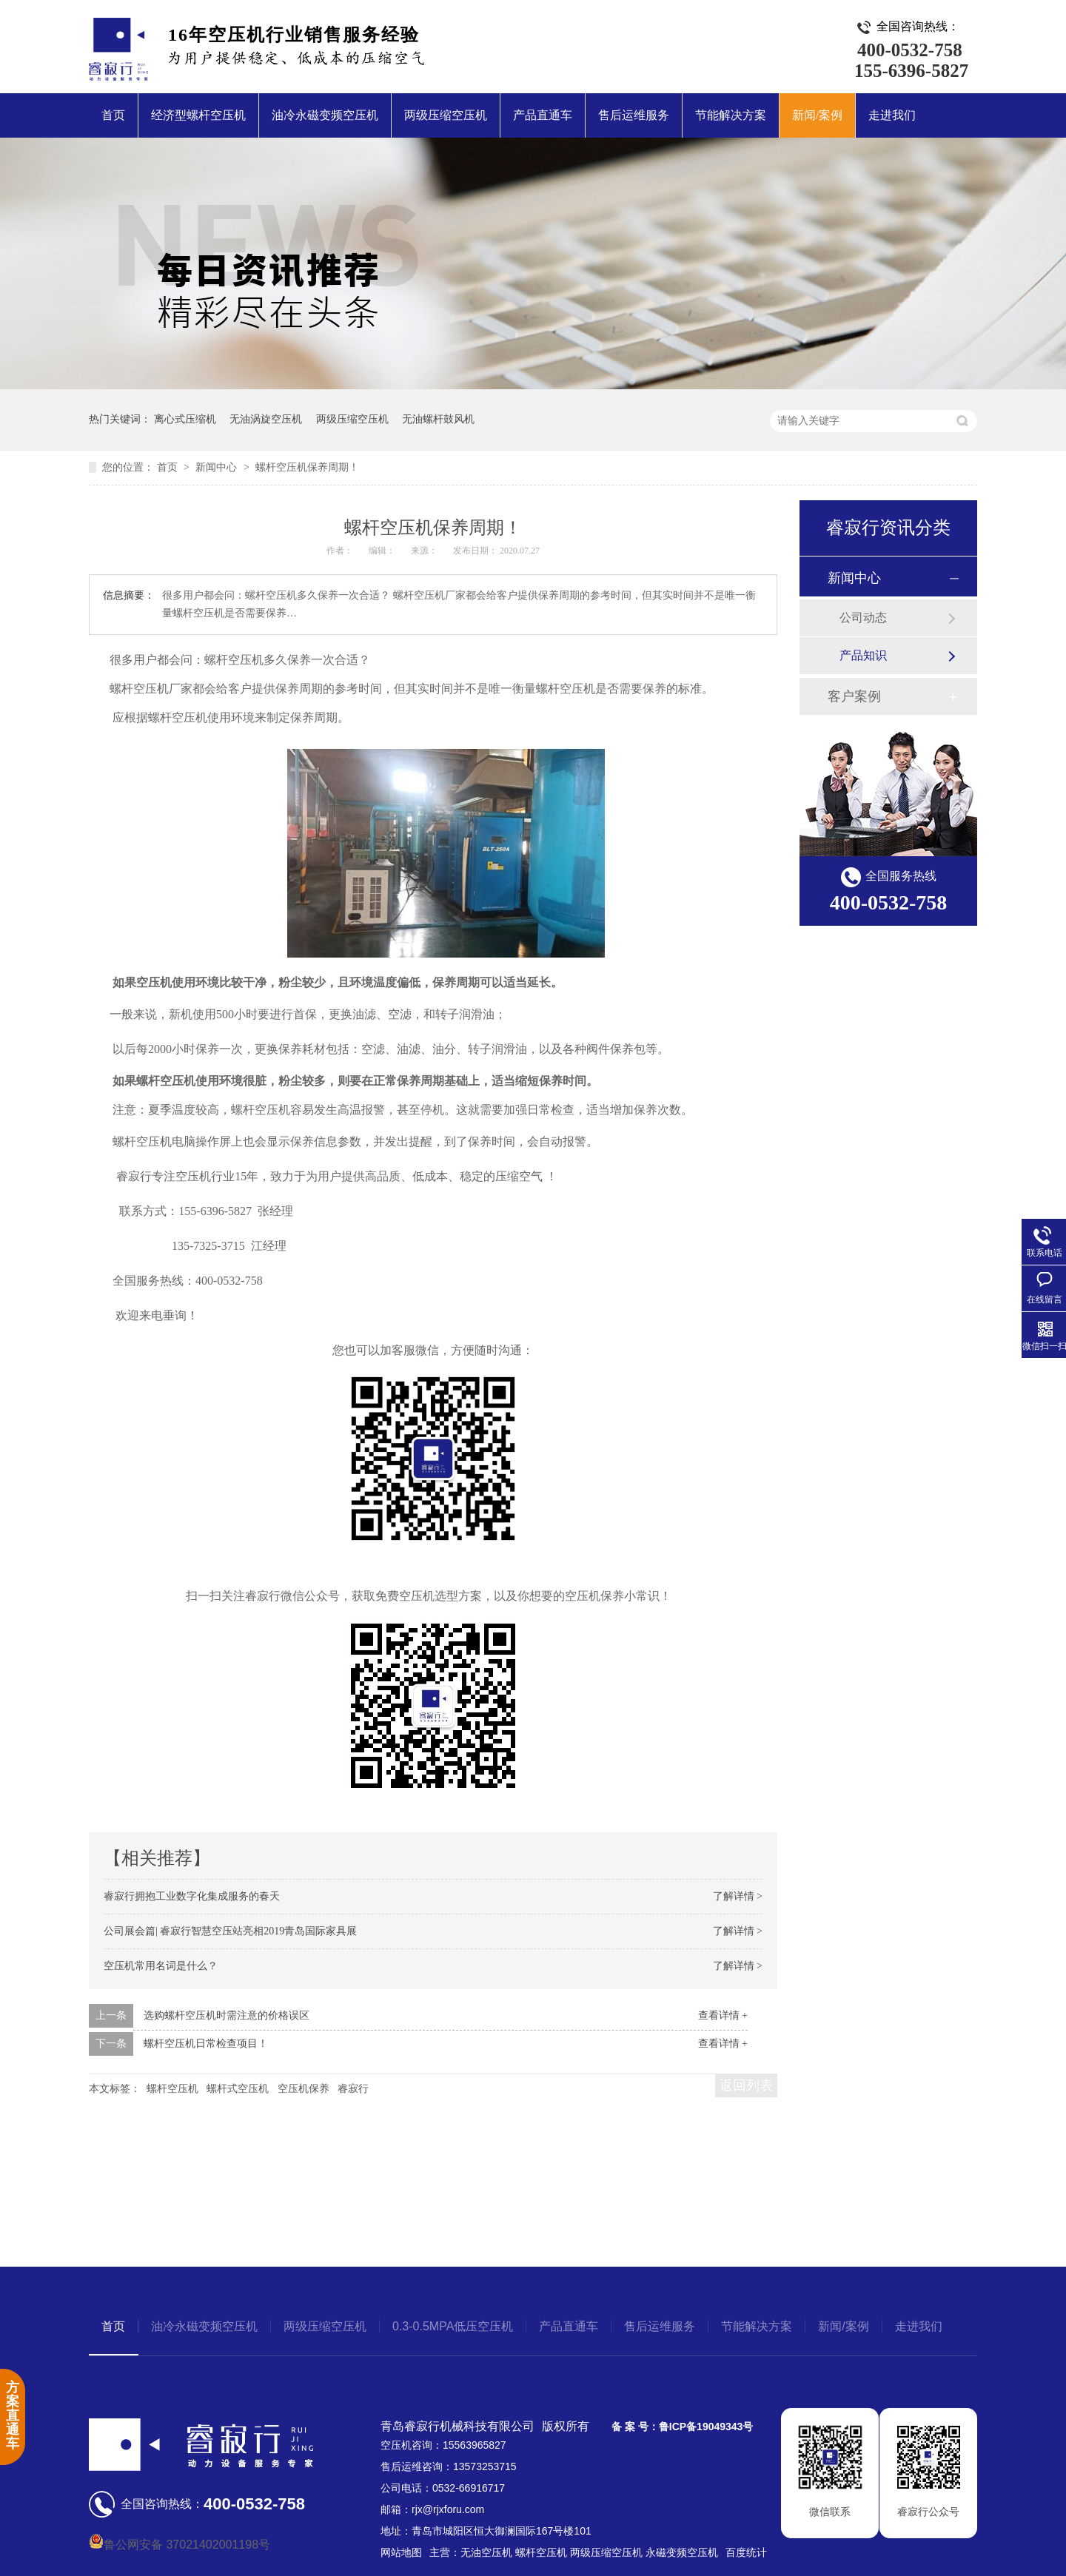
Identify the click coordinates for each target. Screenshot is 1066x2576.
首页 (113, 115)
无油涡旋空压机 (265, 419)
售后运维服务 (633, 115)
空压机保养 (303, 2088)
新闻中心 (217, 467)
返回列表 (746, 2085)
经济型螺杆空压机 (198, 115)
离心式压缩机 (185, 419)
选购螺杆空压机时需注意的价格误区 (226, 2015)
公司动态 (863, 617)
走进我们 (892, 115)
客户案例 (854, 696)
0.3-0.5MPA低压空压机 (452, 2326)
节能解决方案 (730, 115)
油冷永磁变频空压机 (325, 115)
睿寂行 (353, 2088)
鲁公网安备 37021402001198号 (179, 2544)
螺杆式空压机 (238, 2088)
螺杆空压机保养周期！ (307, 467)
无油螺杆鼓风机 (438, 419)
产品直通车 (542, 115)
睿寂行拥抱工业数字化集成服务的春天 (192, 1896)
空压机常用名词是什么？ (161, 1965)
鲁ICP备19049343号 (706, 2426)
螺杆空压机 (172, 2088)
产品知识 (863, 655)
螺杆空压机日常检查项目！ (206, 2043)
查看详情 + (723, 2015)
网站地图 (401, 2552)
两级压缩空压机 (445, 115)
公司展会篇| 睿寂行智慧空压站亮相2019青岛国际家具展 (230, 1931)
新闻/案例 (817, 115)
